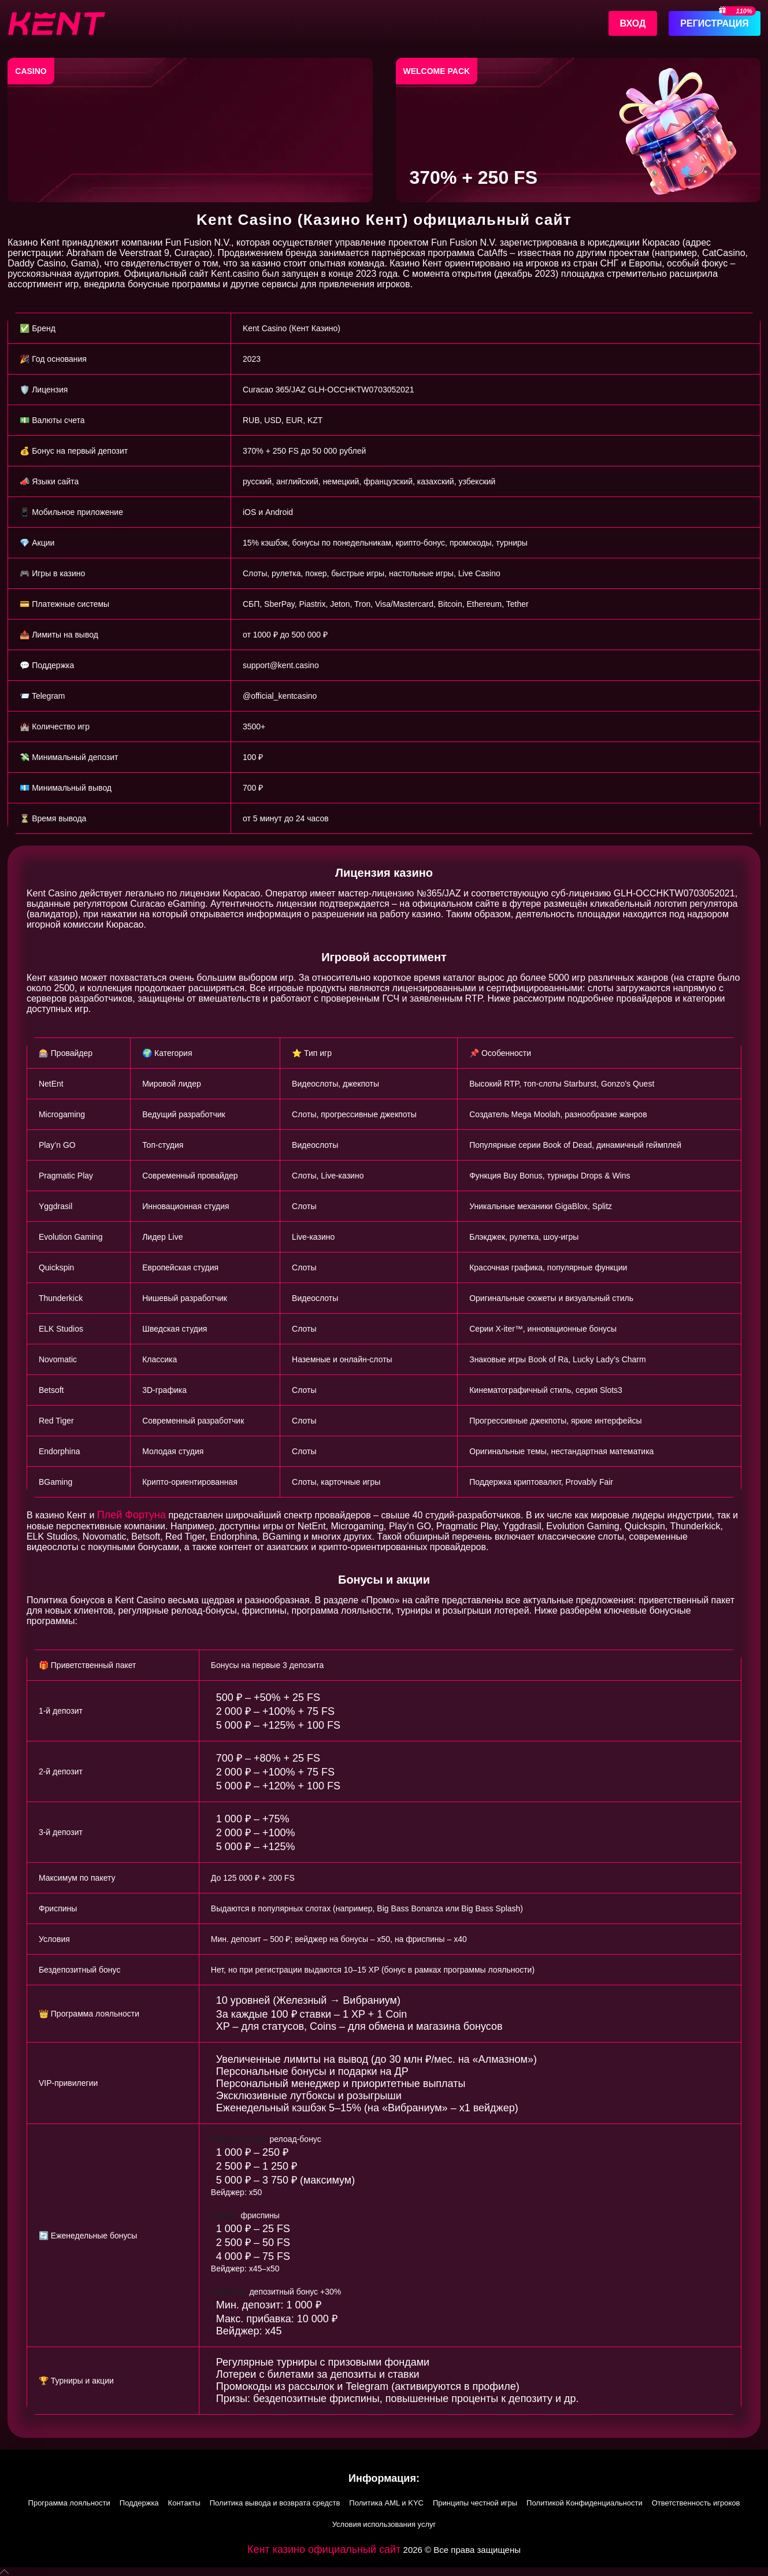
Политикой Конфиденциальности (584, 2503)
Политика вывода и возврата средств (275, 2503)
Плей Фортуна (131, 1515)
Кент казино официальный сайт (323, 2549)
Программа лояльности (69, 2503)
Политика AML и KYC (386, 2503)
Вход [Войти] (633, 23)
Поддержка (139, 2503)
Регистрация (714, 23)
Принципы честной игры (475, 2503)
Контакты (184, 2503)
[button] (384, 2571)
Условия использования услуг (384, 2524)
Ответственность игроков (696, 2503)
